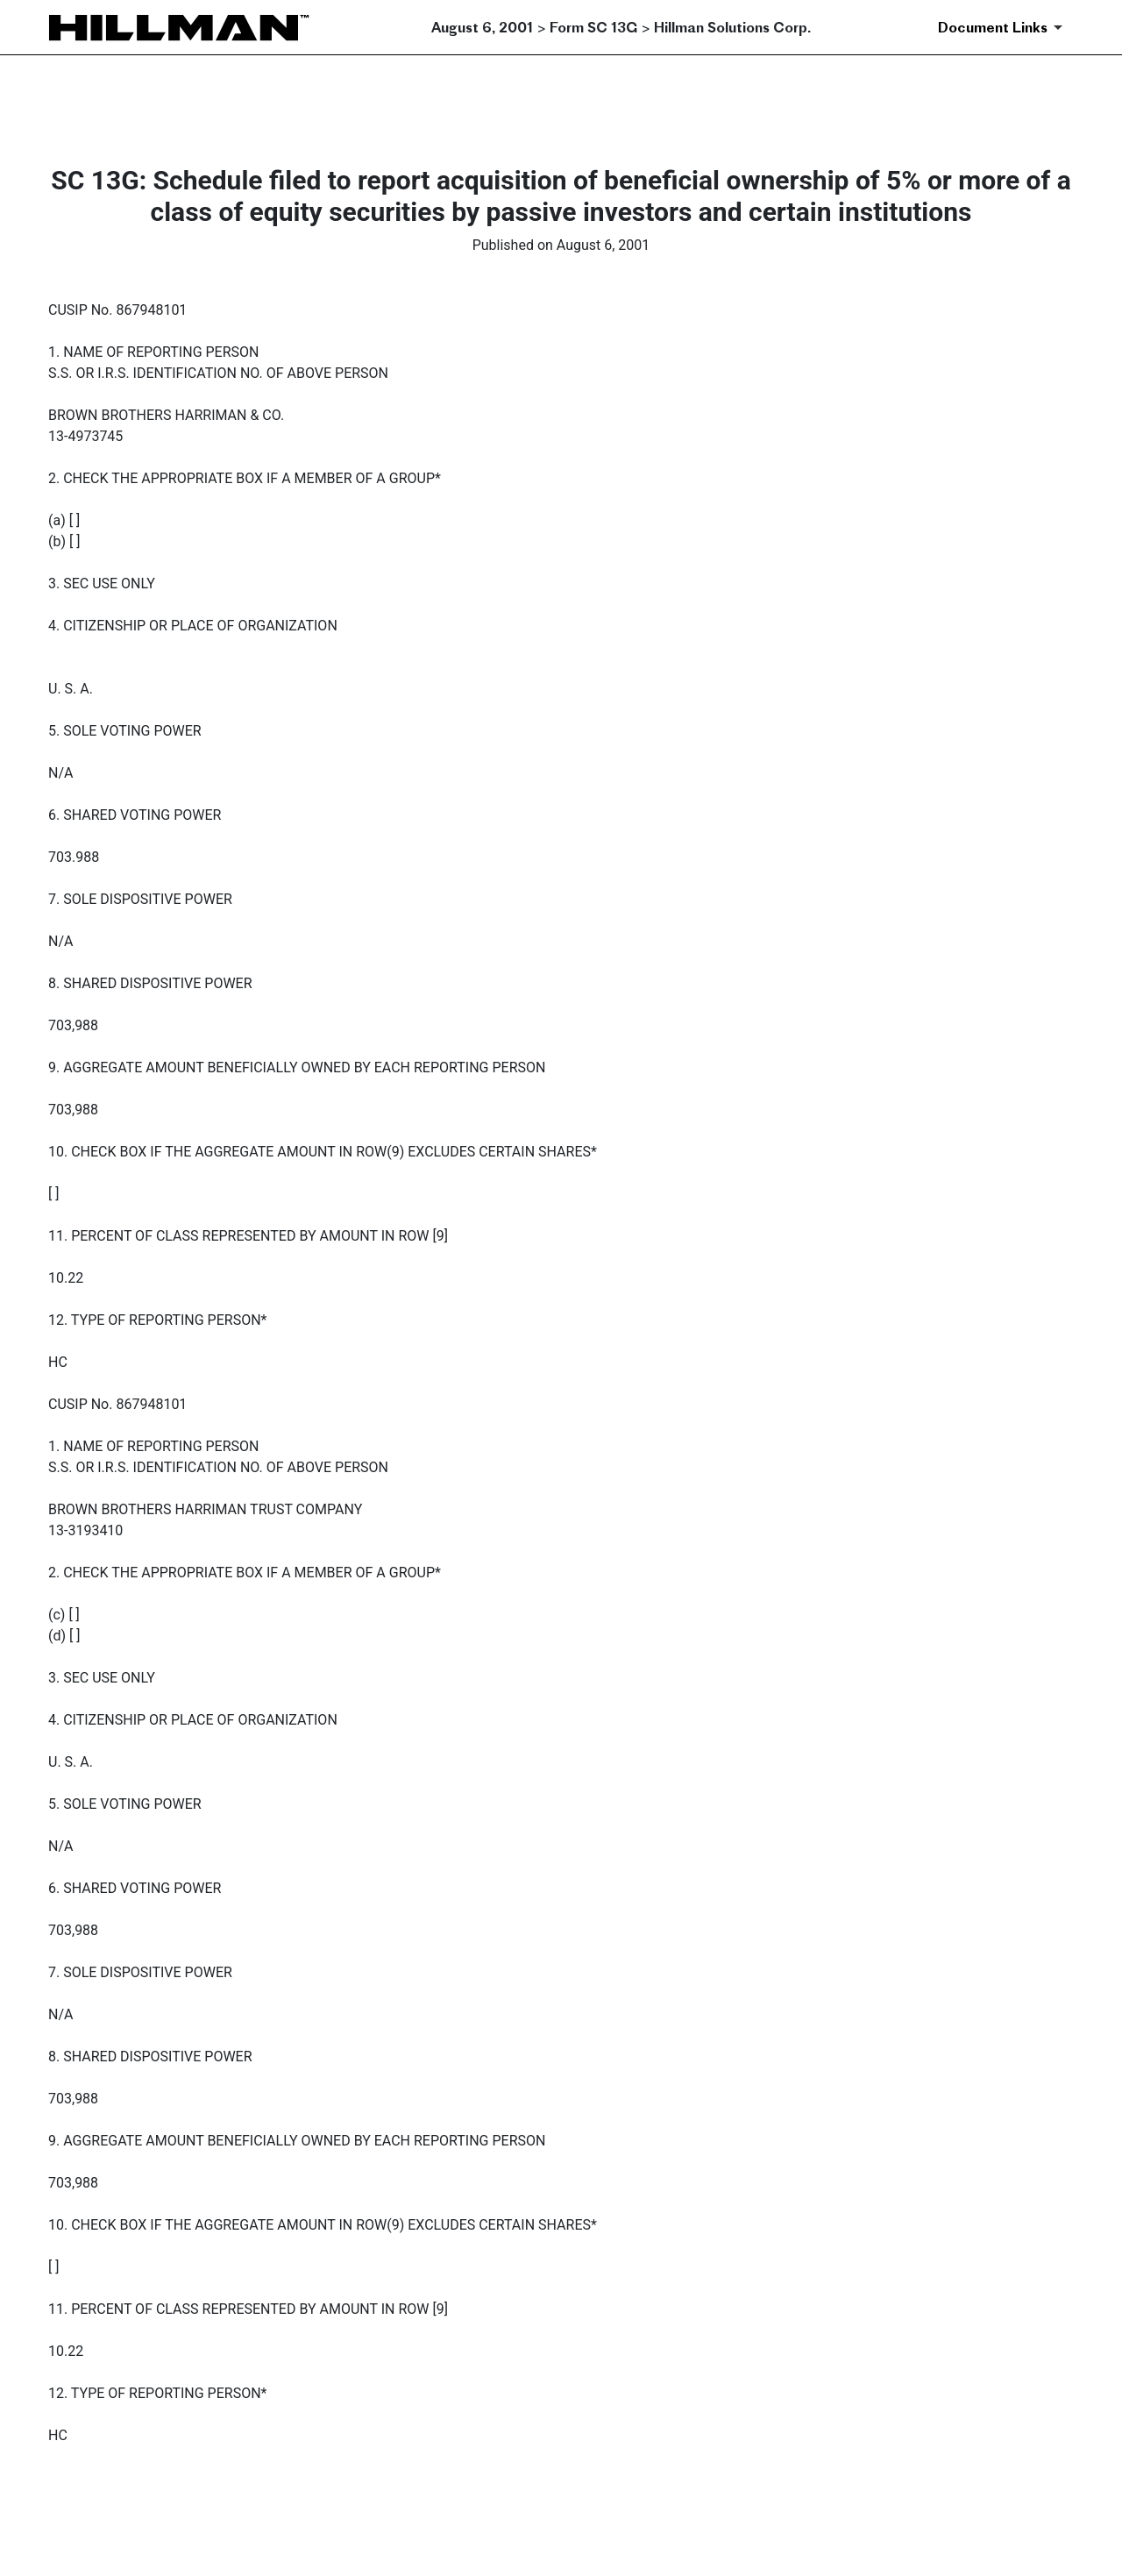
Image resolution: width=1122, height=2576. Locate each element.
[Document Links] (1003, 27)
